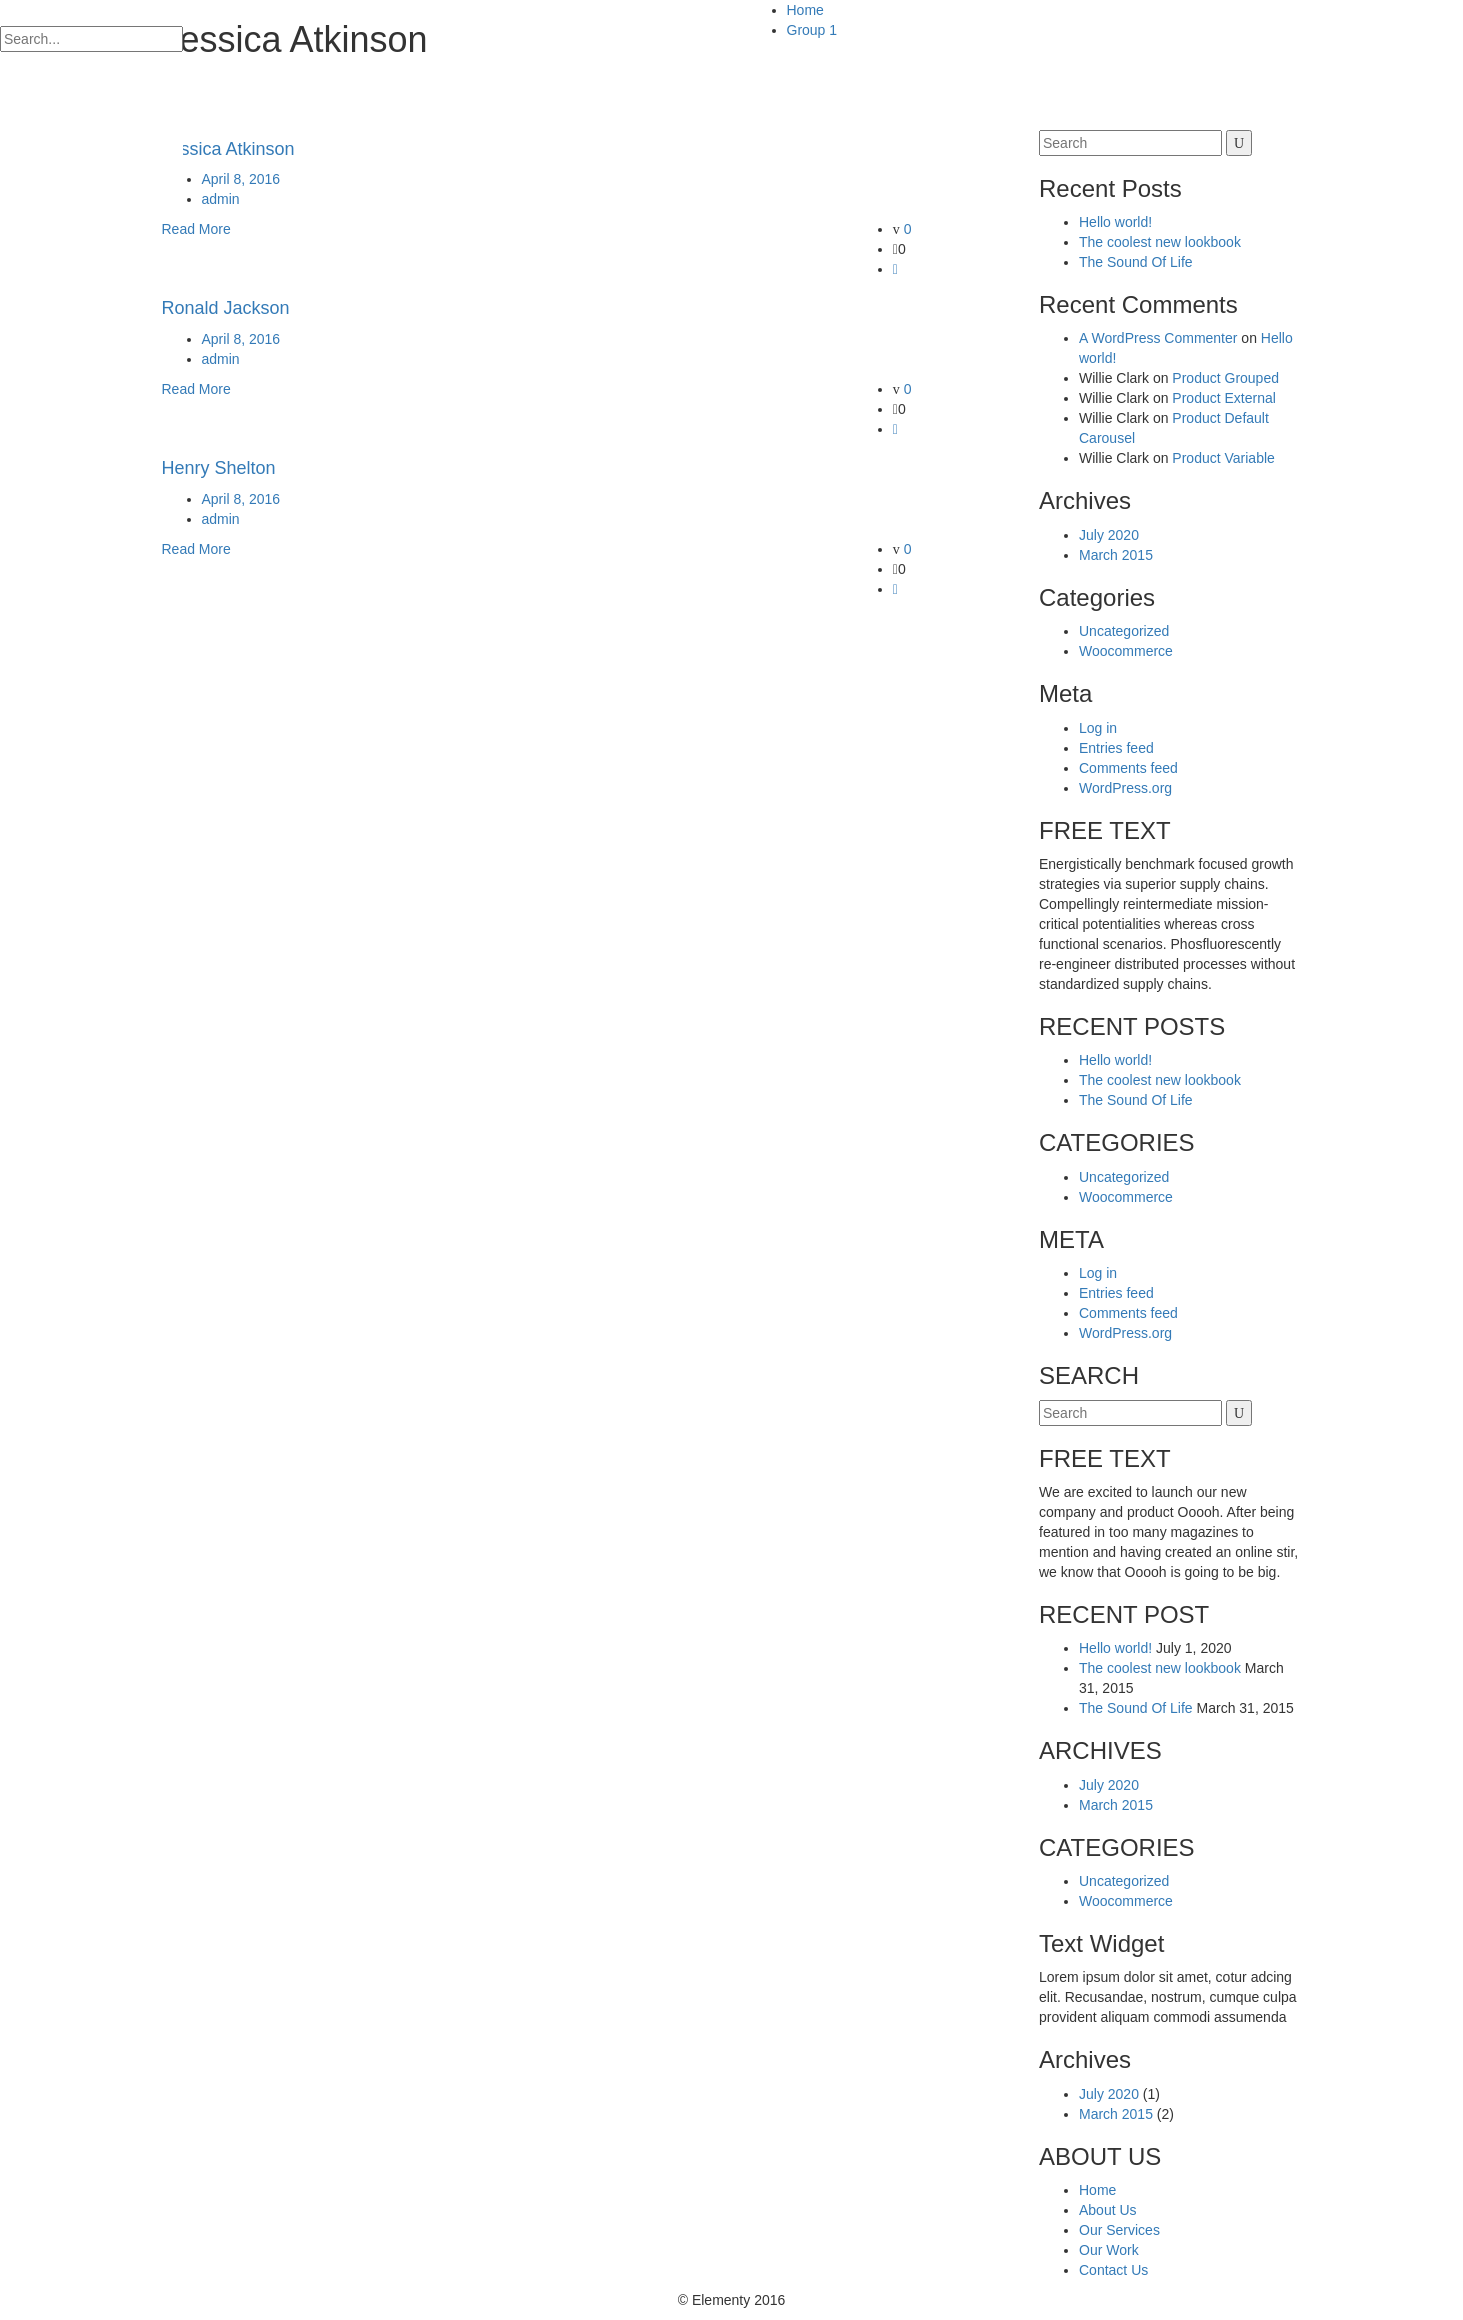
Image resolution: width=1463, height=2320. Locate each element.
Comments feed (1128, 768)
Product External (1224, 398)
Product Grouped (1225, 378)
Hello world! (1115, 222)
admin (221, 199)
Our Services (1119, 2230)
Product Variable (1223, 458)
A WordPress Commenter (1158, 338)
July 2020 (1109, 535)
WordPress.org (1125, 788)
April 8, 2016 (241, 179)
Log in (1098, 728)
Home (805, 10)
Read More (196, 229)
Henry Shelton (219, 468)
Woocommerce (1126, 651)
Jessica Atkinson (228, 149)
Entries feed (1116, 748)
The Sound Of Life (1136, 262)
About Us (1108, 2210)
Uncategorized (1124, 631)
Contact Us (1113, 2270)
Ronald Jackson (226, 308)
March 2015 (1116, 555)
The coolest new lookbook (1160, 242)
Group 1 (812, 30)
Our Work (1109, 2250)
